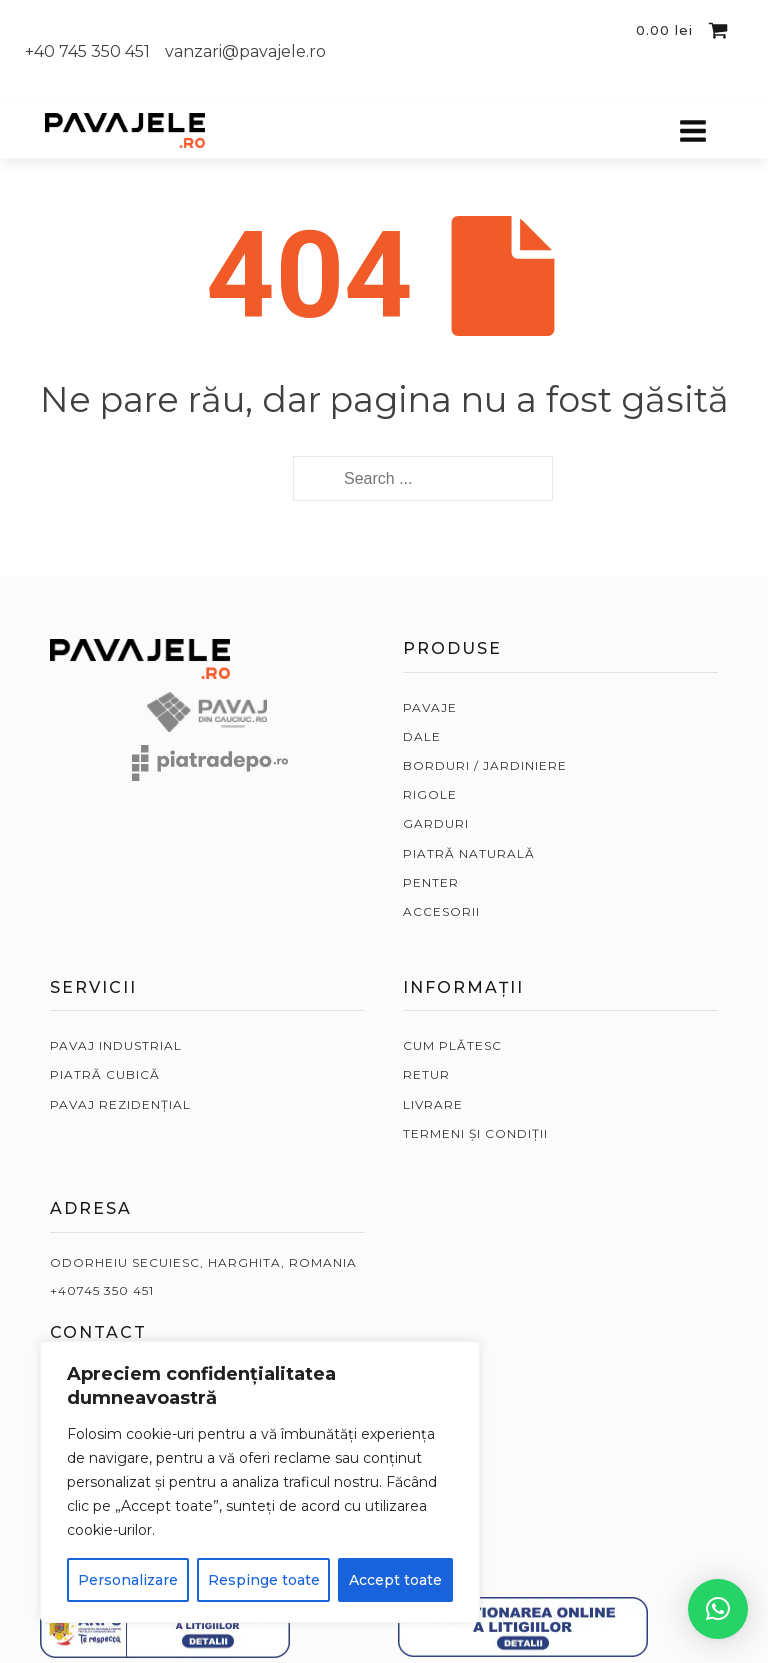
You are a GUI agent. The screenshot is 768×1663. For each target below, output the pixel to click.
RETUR (426, 1074)
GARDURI (436, 823)
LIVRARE (433, 1104)
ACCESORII (441, 911)
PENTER (431, 882)
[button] (718, 1609)
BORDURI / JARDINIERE (485, 765)
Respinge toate (264, 1580)
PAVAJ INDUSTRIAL (116, 1045)
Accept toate (395, 1580)
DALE (422, 736)
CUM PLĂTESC (452, 1045)
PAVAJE (430, 707)
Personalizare (128, 1580)
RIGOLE (430, 794)
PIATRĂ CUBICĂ (105, 1074)
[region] (260, 1482)
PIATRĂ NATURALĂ (469, 853)
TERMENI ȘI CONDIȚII (475, 1133)
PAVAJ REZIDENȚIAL (120, 1104)
